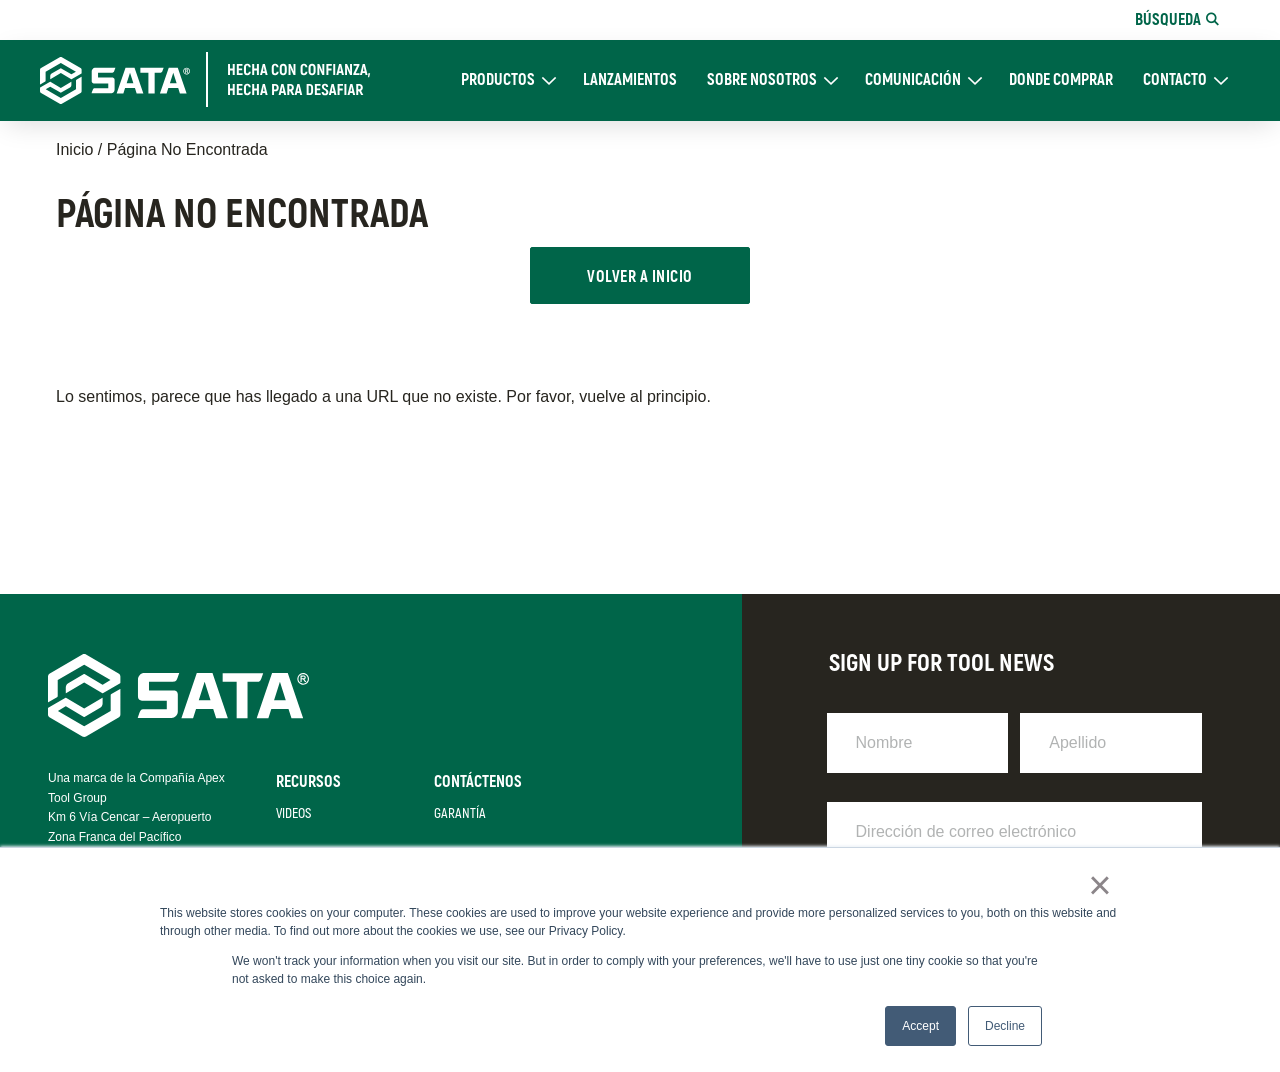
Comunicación (913, 80)
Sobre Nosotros (762, 80)
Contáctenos (478, 782)
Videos (293, 813)
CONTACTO (1175, 80)
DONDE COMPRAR (1061, 80)
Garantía (460, 813)
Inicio (74, 149)
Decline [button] (1005, 1026)
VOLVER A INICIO (639, 277)
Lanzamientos (630, 80)
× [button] (1099, 885)
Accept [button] (920, 1026)
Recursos (308, 782)
